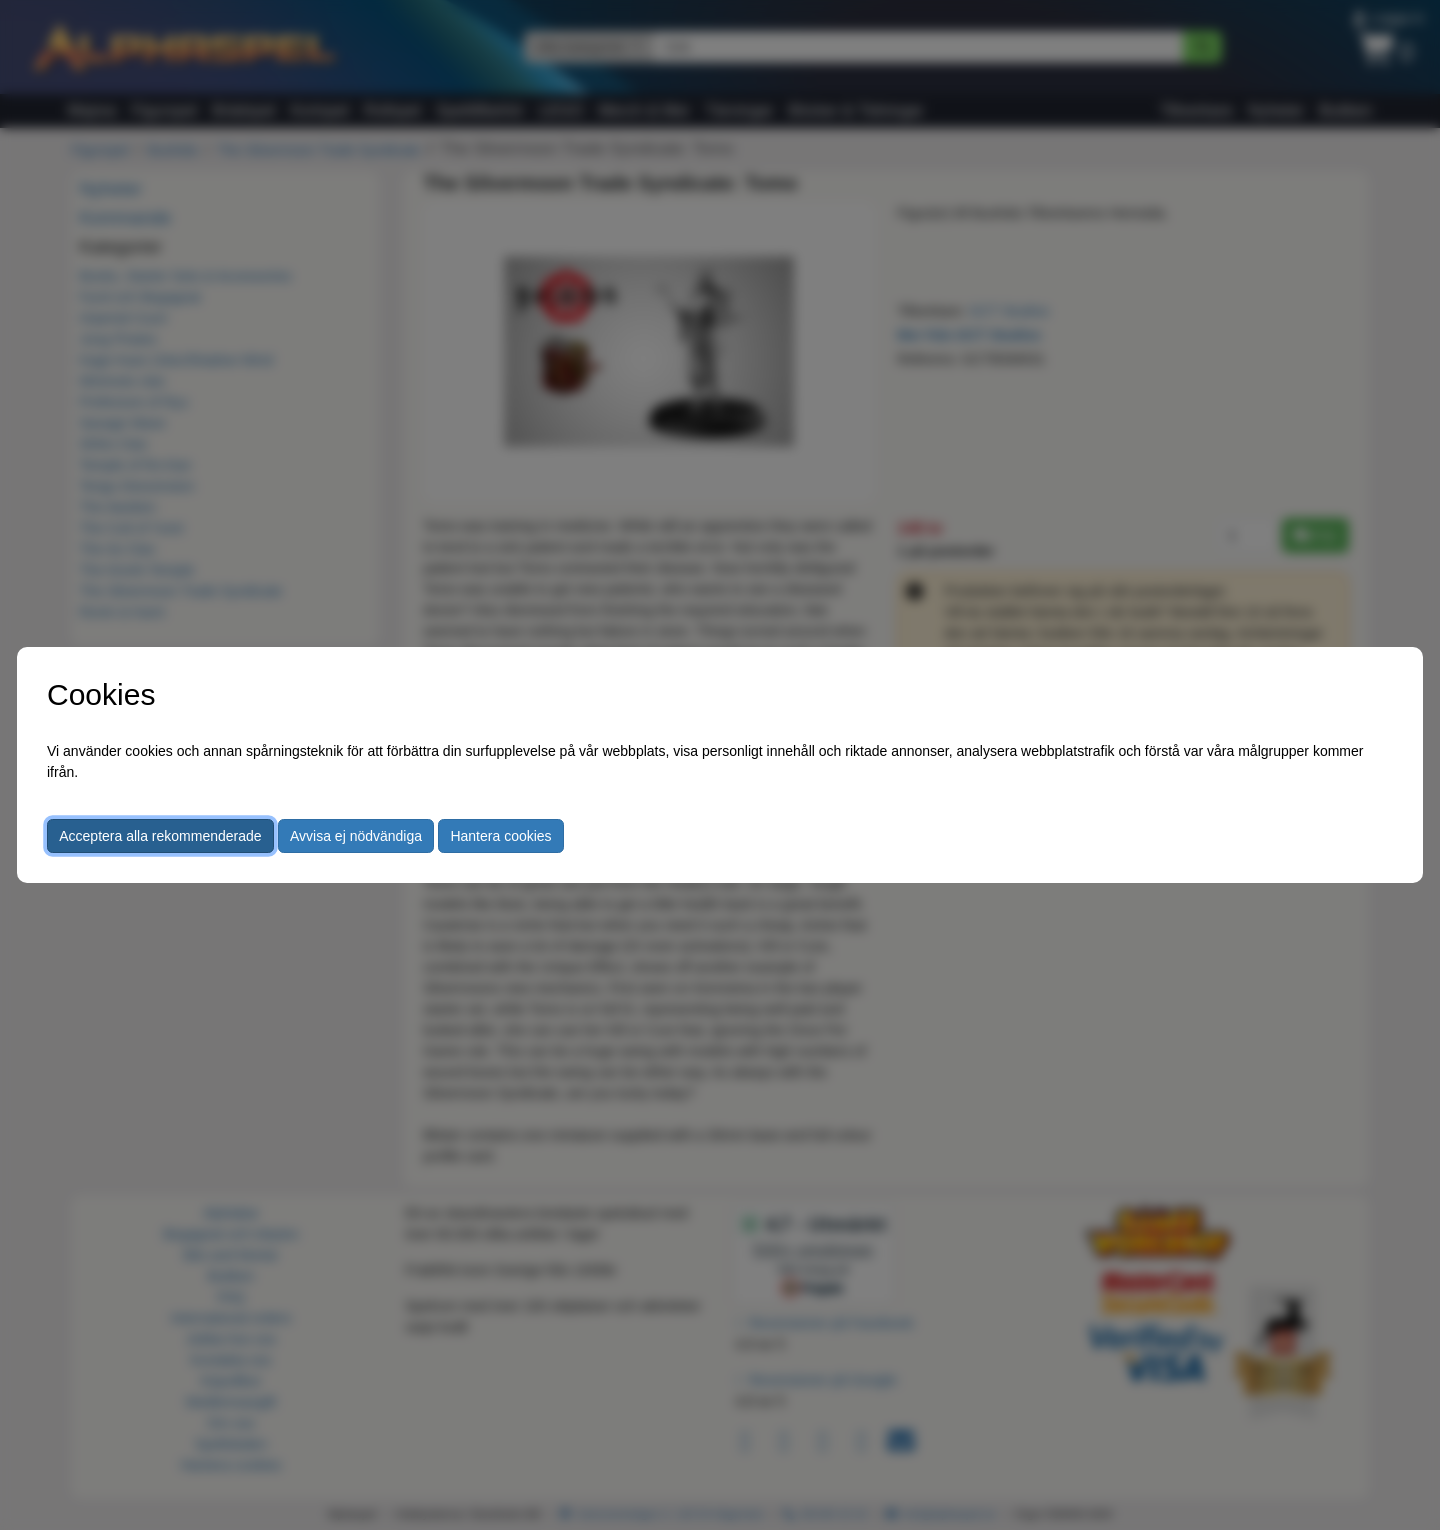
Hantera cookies (500, 836)
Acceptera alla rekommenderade (160, 836)
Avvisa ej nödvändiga (356, 836)
